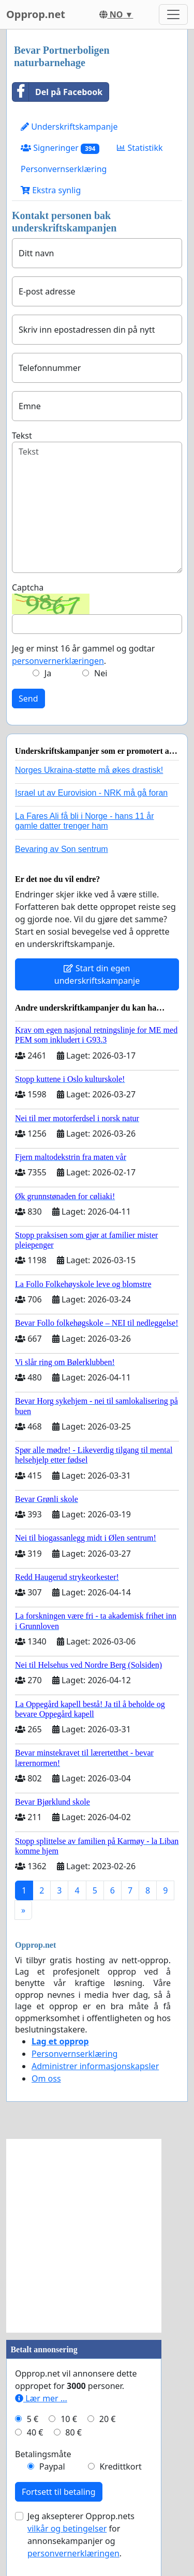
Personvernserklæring (64, 169)
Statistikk (139, 147)
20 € (107, 2419)
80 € (73, 2432)
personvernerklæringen (58, 660)
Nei (100, 673)
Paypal (52, 2466)
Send (28, 698)
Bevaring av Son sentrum (61, 849)
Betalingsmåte (43, 2454)
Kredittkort (120, 2466)
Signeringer (60, 148)
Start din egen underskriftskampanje (97, 974)
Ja (47, 673)
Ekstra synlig (51, 190)
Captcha (27, 587)
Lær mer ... (41, 2398)
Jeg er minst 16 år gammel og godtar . (83, 654)
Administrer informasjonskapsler (95, 2066)
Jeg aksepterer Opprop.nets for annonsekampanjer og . (81, 2534)
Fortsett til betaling (59, 2491)
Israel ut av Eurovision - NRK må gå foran (91, 792)
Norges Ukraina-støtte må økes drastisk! (89, 770)
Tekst (22, 435)
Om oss (46, 2078)
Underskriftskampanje (69, 126)
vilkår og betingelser (67, 2528)
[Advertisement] (97, 2236)
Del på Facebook (57, 92)
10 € (69, 2419)
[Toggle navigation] (173, 14)
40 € (35, 2432)
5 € (32, 2419)
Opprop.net (35, 14)
